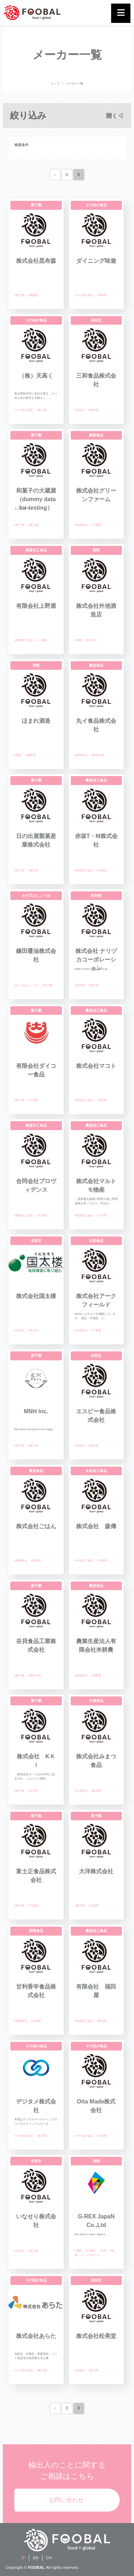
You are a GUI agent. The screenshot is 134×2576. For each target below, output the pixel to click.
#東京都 (33, 525)
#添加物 (80, 985)
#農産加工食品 (23, 640)
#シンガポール (90, 2255)
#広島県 (33, 1100)
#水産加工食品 (84, 1560)
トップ (55, 83)
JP (23, 2558)
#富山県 (41, 410)
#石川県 (33, 1790)
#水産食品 (81, 1330)
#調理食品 (20, 2021)
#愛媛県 (33, 295)
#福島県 (30, 755)
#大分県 (102, 1215)
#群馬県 (93, 410)
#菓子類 (19, 295)
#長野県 (96, 1675)
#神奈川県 (97, 755)
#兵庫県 (41, 1215)
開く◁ (114, 116)
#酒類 (78, 640)
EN (36, 2558)
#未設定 (80, 410)
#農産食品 (81, 525)
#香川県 (47, 985)
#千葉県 (96, 525)
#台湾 (102, 2250)
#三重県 (41, 640)
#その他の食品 (84, 295)
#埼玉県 (33, 1330)
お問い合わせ (66, 2500)
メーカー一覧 (74, 83)
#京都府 (36, 2021)
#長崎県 (102, 295)
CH (49, 2558)
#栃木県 (90, 640)
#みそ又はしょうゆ (26, 985)
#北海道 (102, 870)
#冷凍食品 (81, 1790)
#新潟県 (36, 1560)
